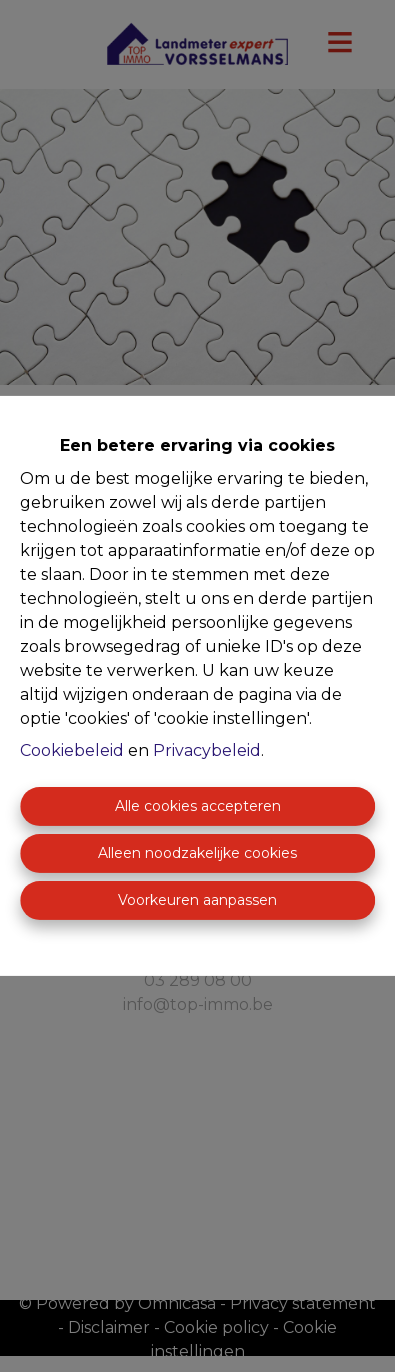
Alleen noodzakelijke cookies (197, 853)
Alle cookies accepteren (198, 806)
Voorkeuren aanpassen (197, 900)
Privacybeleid (207, 750)
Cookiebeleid (72, 750)
